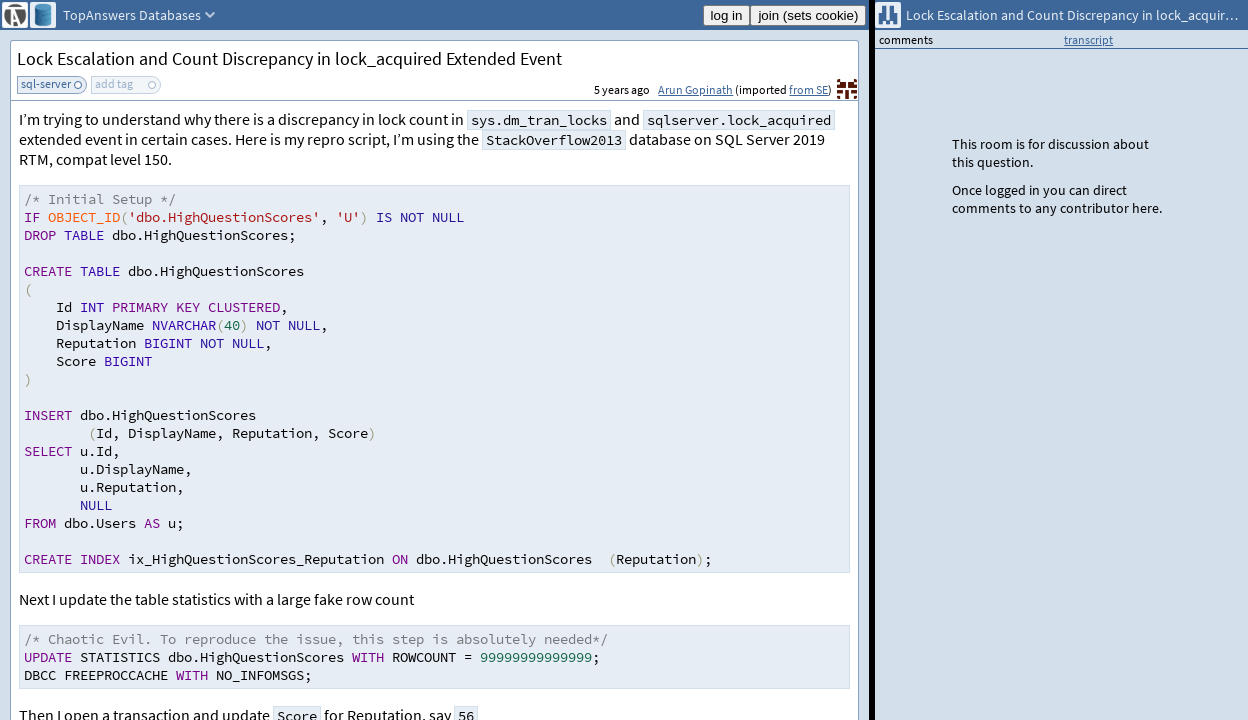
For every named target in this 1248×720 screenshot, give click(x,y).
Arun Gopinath (695, 89)
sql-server (46, 83)
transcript (1088, 39)
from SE (808, 89)
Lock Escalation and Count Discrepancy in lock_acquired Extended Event (289, 58)
